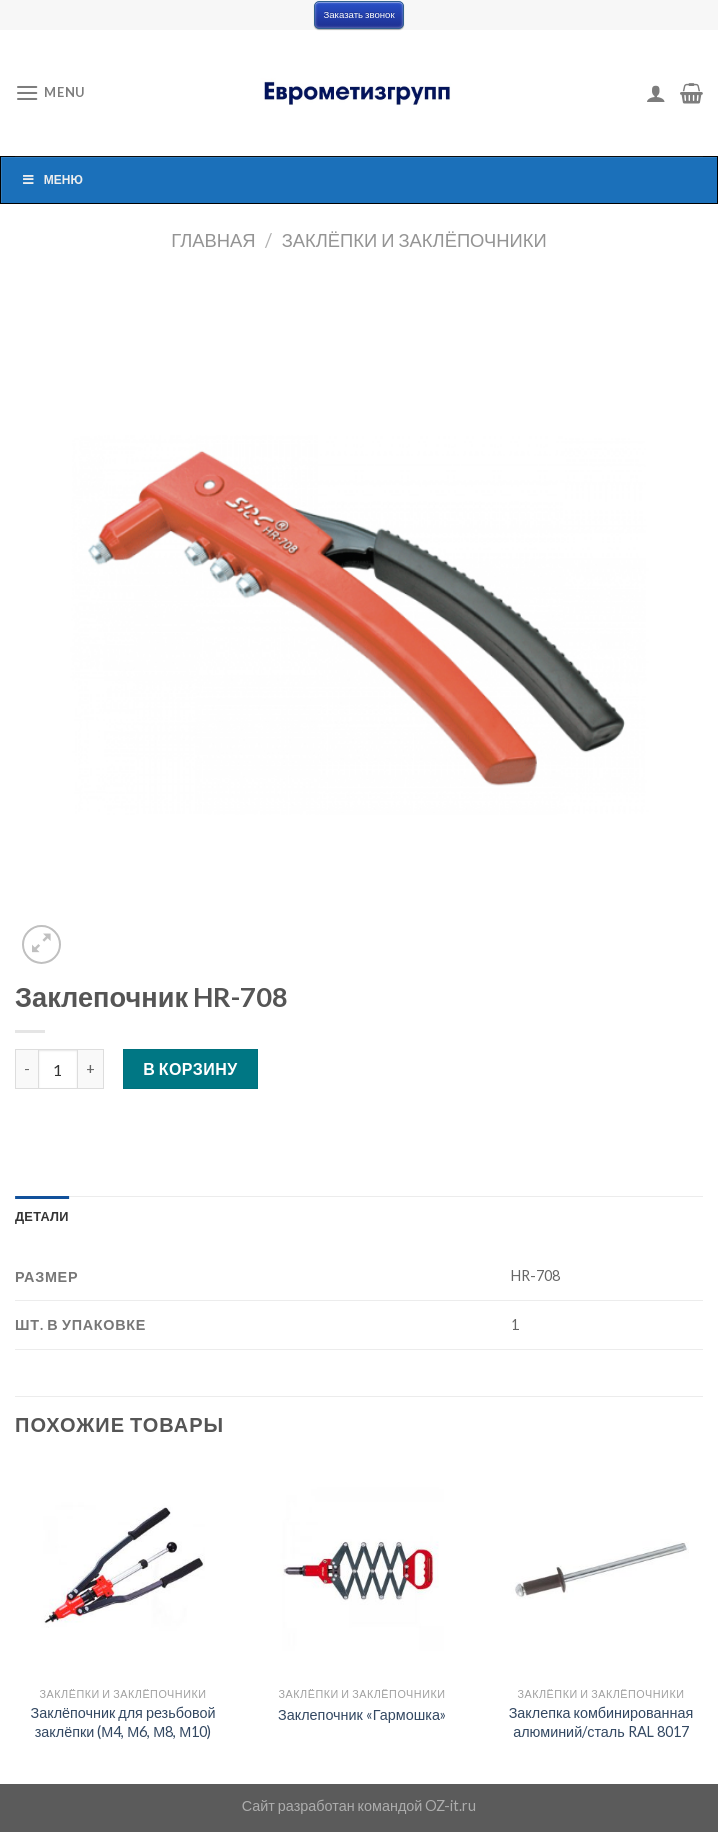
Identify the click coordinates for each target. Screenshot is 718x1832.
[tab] (42, 1216)
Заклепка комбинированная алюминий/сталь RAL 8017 (601, 1722)
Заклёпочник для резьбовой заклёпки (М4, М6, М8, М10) (123, 1722)
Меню (52, 179)
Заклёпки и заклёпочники (414, 240)
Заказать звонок (358, 14)
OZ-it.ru (450, 1805)
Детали (42, 1216)
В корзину (190, 1068)
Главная (213, 240)
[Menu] (50, 92)
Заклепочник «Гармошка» (362, 1714)
